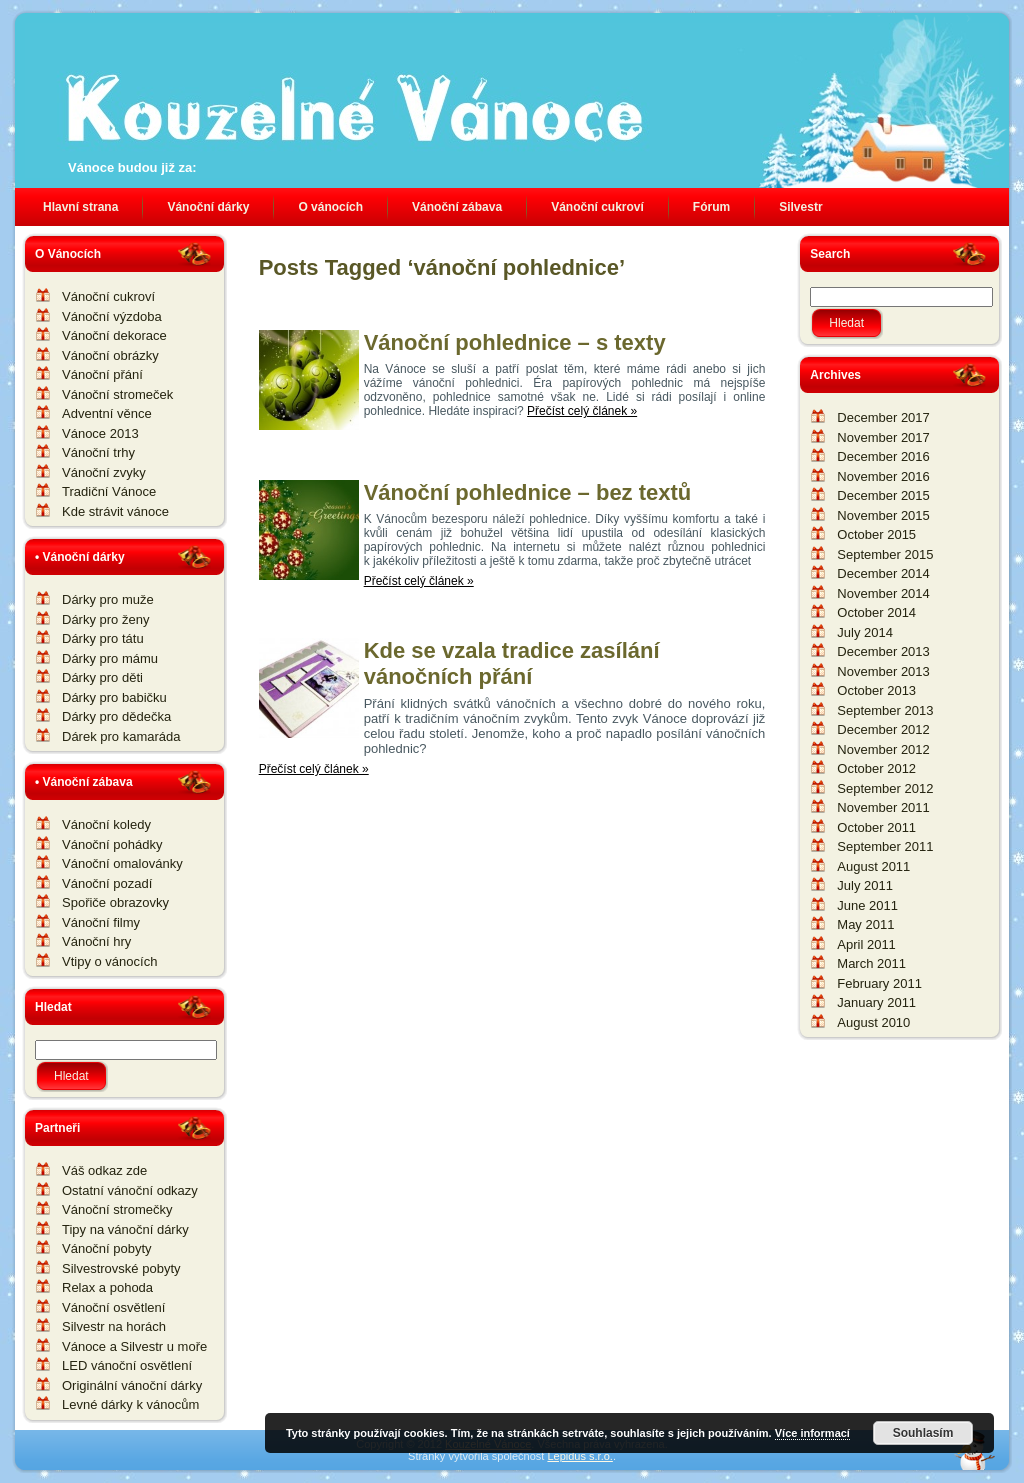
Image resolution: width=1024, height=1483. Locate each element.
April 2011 (866, 944)
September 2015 (885, 554)
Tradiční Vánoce (109, 491)
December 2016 (883, 456)
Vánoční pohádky (112, 844)
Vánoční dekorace (114, 335)
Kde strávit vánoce (115, 511)
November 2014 (883, 593)
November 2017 (883, 437)
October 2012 (876, 768)
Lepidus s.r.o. (579, 1456)
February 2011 (879, 983)
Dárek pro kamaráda (121, 736)
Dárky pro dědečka (116, 716)
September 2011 (885, 846)
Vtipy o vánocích (109, 961)
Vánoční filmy (101, 922)
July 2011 (865, 885)
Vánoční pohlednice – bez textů (528, 492)
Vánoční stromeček (117, 394)
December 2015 (883, 495)
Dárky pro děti (102, 677)
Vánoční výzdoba (112, 316)
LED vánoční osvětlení (127, 1365)
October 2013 (876, 690)
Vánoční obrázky (110, 355)
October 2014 (876, 612)
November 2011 (883, 807)
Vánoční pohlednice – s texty (515, 342)
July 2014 (865, 632)
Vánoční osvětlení (113, 1307)
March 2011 (871, 963)
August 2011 (873, 866)
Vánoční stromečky (117, 1209)
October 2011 (876, 827)
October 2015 (876, 534)
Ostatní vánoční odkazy (130, 1190)
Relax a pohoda (107, 1287)
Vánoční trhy (98, 452)
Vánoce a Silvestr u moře (134, 1346)
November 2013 (883, 671)
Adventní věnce (107, 413)
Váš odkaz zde (104, 1170)
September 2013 (885, 710)
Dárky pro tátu (103, 638)
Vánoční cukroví (108, 296)
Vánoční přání (102, 374)
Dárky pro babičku (114, 697)
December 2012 (883, 729)
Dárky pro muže (108, 599)
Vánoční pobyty (107, 1248)
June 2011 (867, 905)
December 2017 (883, 417)
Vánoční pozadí (107, 883)
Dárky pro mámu (110, 658)
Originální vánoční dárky (132, 1385)
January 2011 (876, 1002)
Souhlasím (923, 1433)
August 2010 (873, 1022)
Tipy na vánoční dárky (125, 1229)
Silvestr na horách (114, 1326)
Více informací (812, 1433)
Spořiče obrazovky (115, 902)
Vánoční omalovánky (122, 863)
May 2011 (865, 924)
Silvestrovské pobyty (121, 1268)
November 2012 (883, 749)
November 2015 (883, 515)
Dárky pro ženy (105, 619)
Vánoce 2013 (100, 433)
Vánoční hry (96, 941)
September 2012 (885, 788)
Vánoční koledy (106, 824)
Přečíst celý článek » (582, 411)
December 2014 (883, 573)
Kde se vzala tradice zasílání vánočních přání (512, 663)
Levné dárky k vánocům (130, 1404)
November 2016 (883, 476)
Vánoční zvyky (104, 472)
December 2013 (883, 651)
